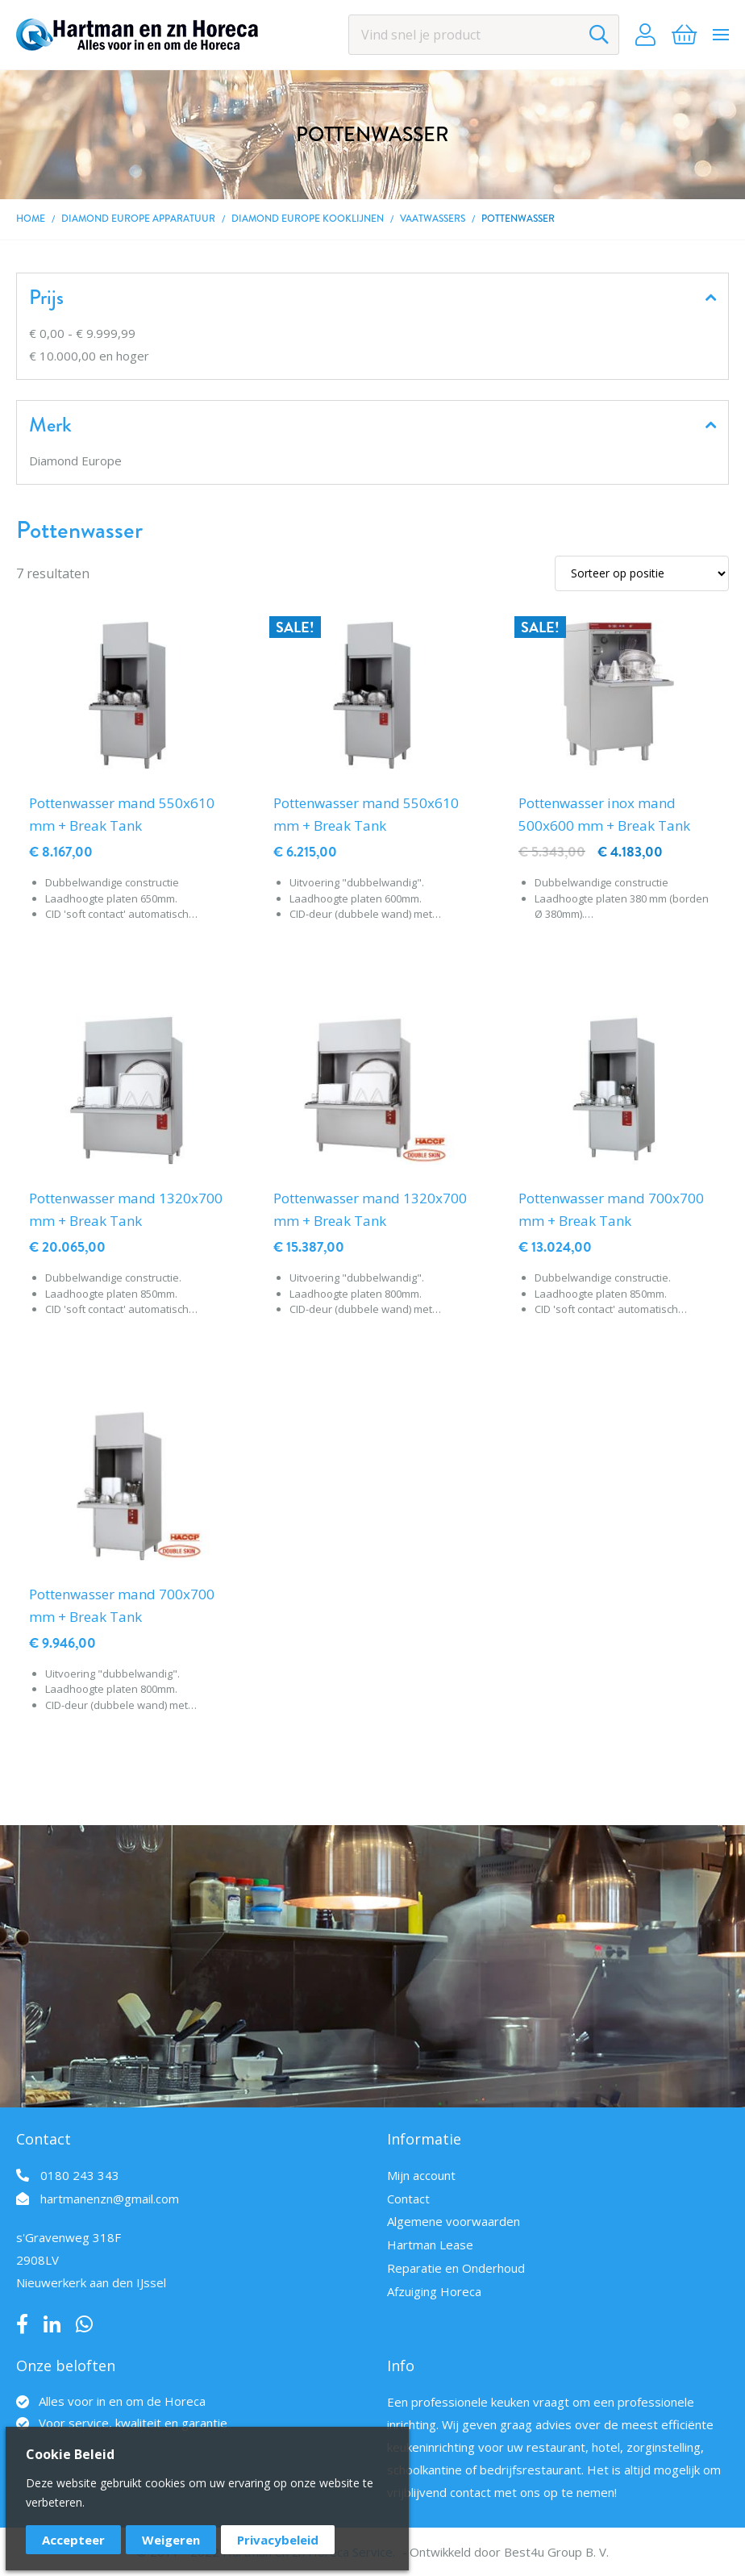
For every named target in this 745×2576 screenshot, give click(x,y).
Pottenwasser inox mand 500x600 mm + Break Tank (604, 814)
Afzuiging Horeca (434, 2291)
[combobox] (483, 35)
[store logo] (137, 35)
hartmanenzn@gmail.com (109, 2198)
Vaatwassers (432, 218)
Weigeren (171, 2540)
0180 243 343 (79, 2175)
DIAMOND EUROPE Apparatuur (138, 218)
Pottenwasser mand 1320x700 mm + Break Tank (126, 1209)
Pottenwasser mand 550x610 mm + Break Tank (121, 814)
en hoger (89, 356)
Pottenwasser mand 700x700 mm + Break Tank (611, 1209)
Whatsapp (84, 2324)
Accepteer (73, 2540)
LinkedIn (52, 2324)
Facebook (22, 2324)
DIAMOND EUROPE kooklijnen (307, 218)
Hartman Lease (430, 2244)
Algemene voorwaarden (453, 2221)
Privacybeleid (277, 2540)
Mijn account (421, 2175)
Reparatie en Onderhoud (456, 2268)
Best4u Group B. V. (556, 2552)
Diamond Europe (75, 460)
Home (30, 218)
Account (645, 34)
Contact (408, 2198)
